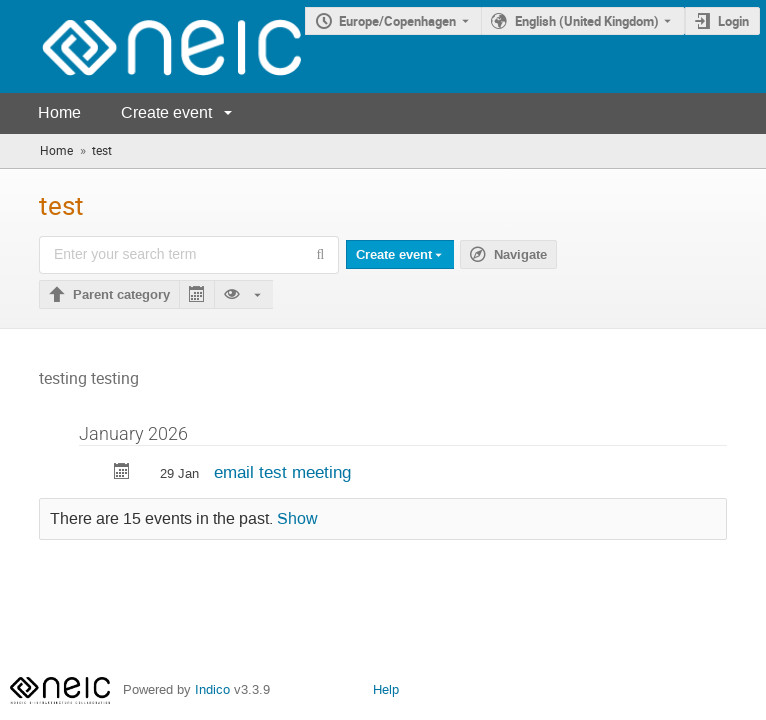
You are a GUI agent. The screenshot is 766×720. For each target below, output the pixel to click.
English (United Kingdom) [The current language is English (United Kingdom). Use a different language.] (587, 21)
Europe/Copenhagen (397, 21)
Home (59, 112)
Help (386, 689)
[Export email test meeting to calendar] (122, 473)
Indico (212, 689)
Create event (166, 112)
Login (733, 21)
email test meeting (282, 472)
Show (297, 519)
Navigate (520, 255)
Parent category (121, 295)
